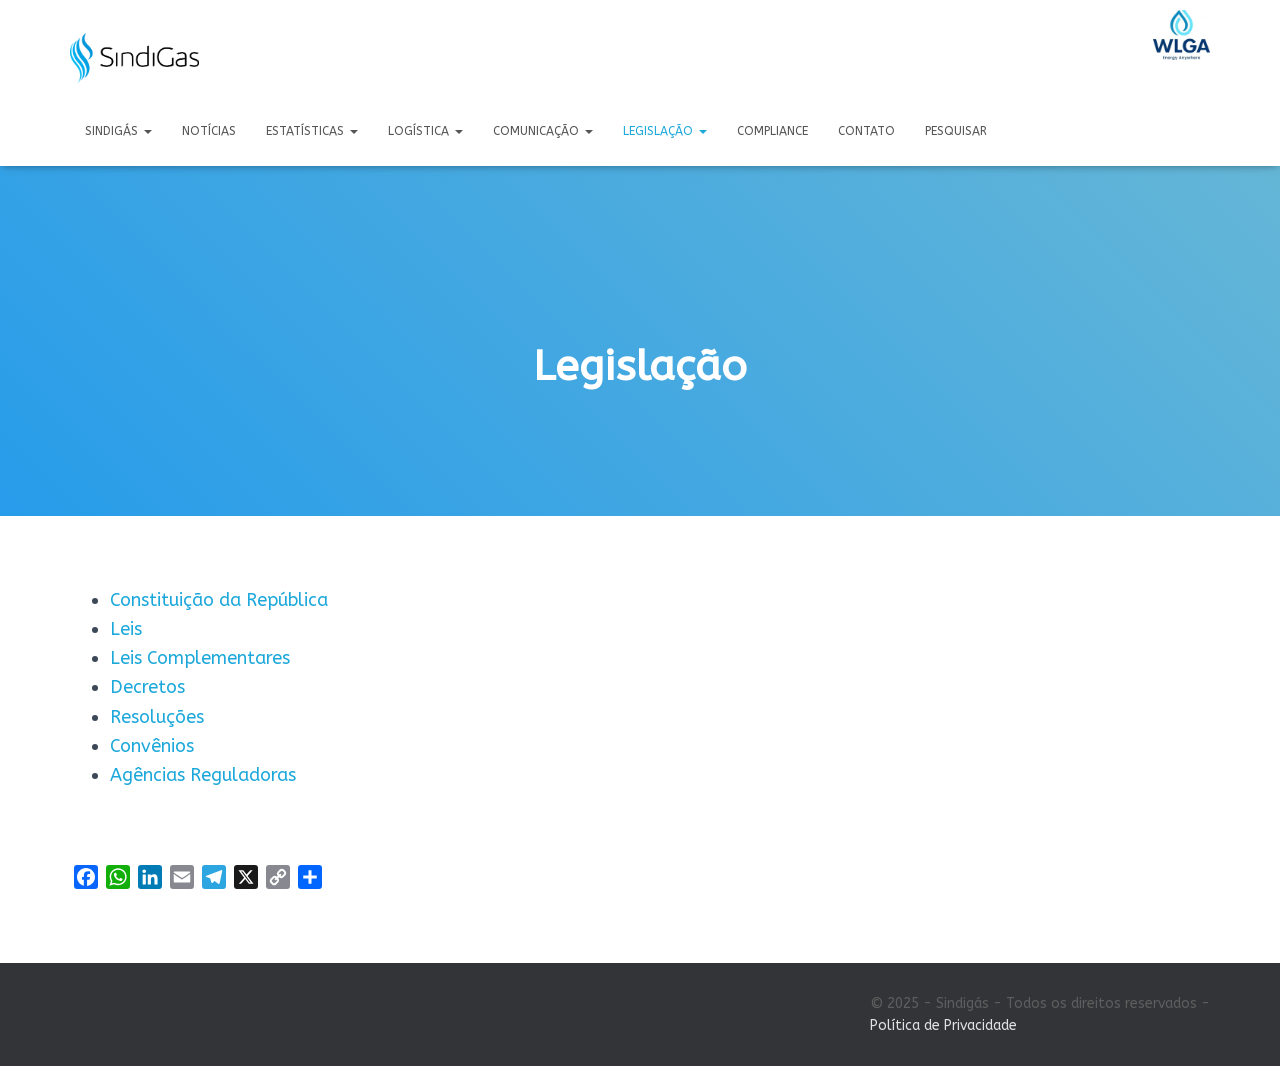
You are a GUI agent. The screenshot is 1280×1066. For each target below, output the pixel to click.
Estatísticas (312, 131)
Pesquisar (956, 131)
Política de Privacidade (943, 1025)
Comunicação (543, 131)
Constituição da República (219, 600)
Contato (866, 131)
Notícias (209, 131)
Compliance (772, 131)
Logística (425, 131)
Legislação (665, 131)
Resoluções (157, 717)
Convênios (152, 746)
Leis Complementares (200, 658)
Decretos (147, 687)
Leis (126, 629)
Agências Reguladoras (203, 775)
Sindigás (118, 131)
